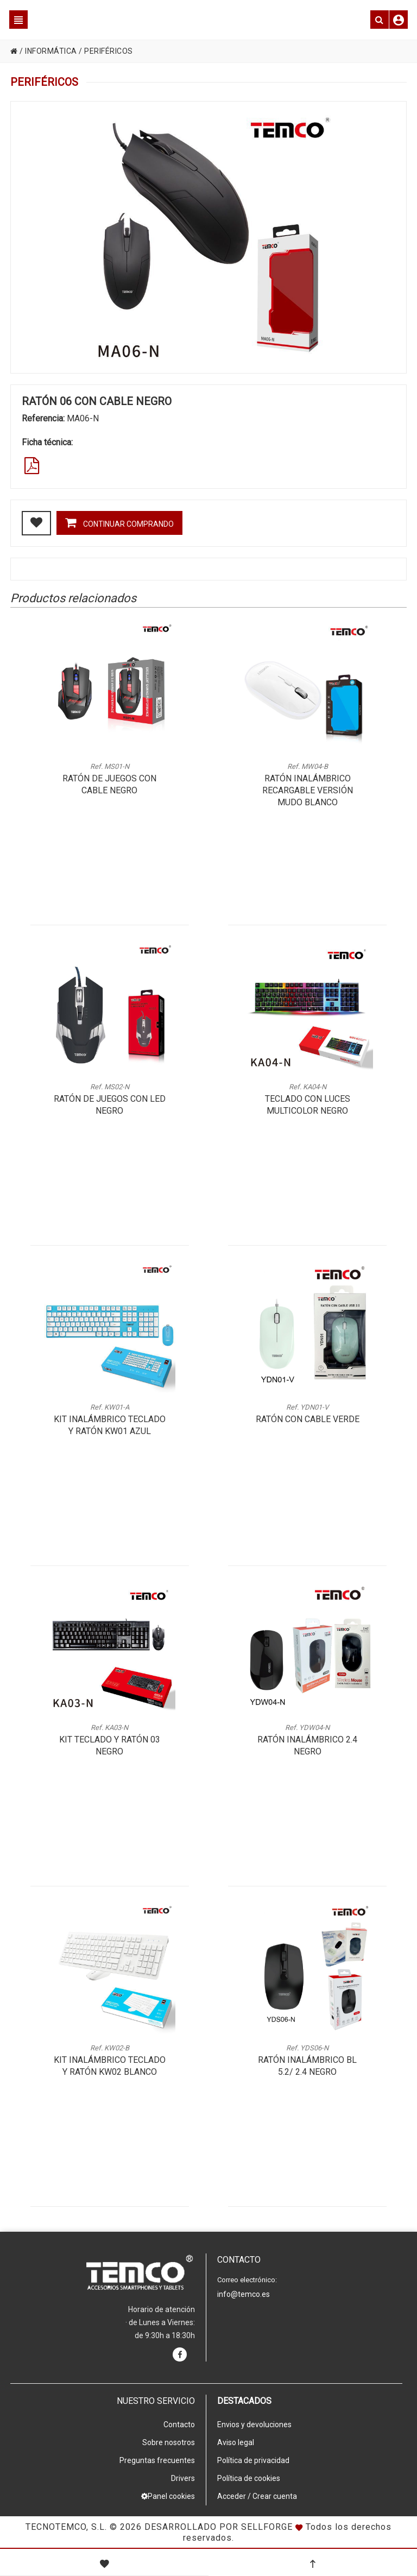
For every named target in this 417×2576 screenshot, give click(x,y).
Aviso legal (235, 2442)
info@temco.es (243, 2294)
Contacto (179, 2424)
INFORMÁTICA (51, 51)
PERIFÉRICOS (108, 51)
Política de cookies (248, 2478)
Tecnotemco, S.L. (66, 2527)
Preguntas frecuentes (157, 2460)
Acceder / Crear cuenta (257, 2496)
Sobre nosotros (168, 2442)
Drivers (183, 2478)
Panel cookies (168, 2496)
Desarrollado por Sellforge (218, 2527)
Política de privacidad (253, 2460)
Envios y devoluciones (254, 2424)
